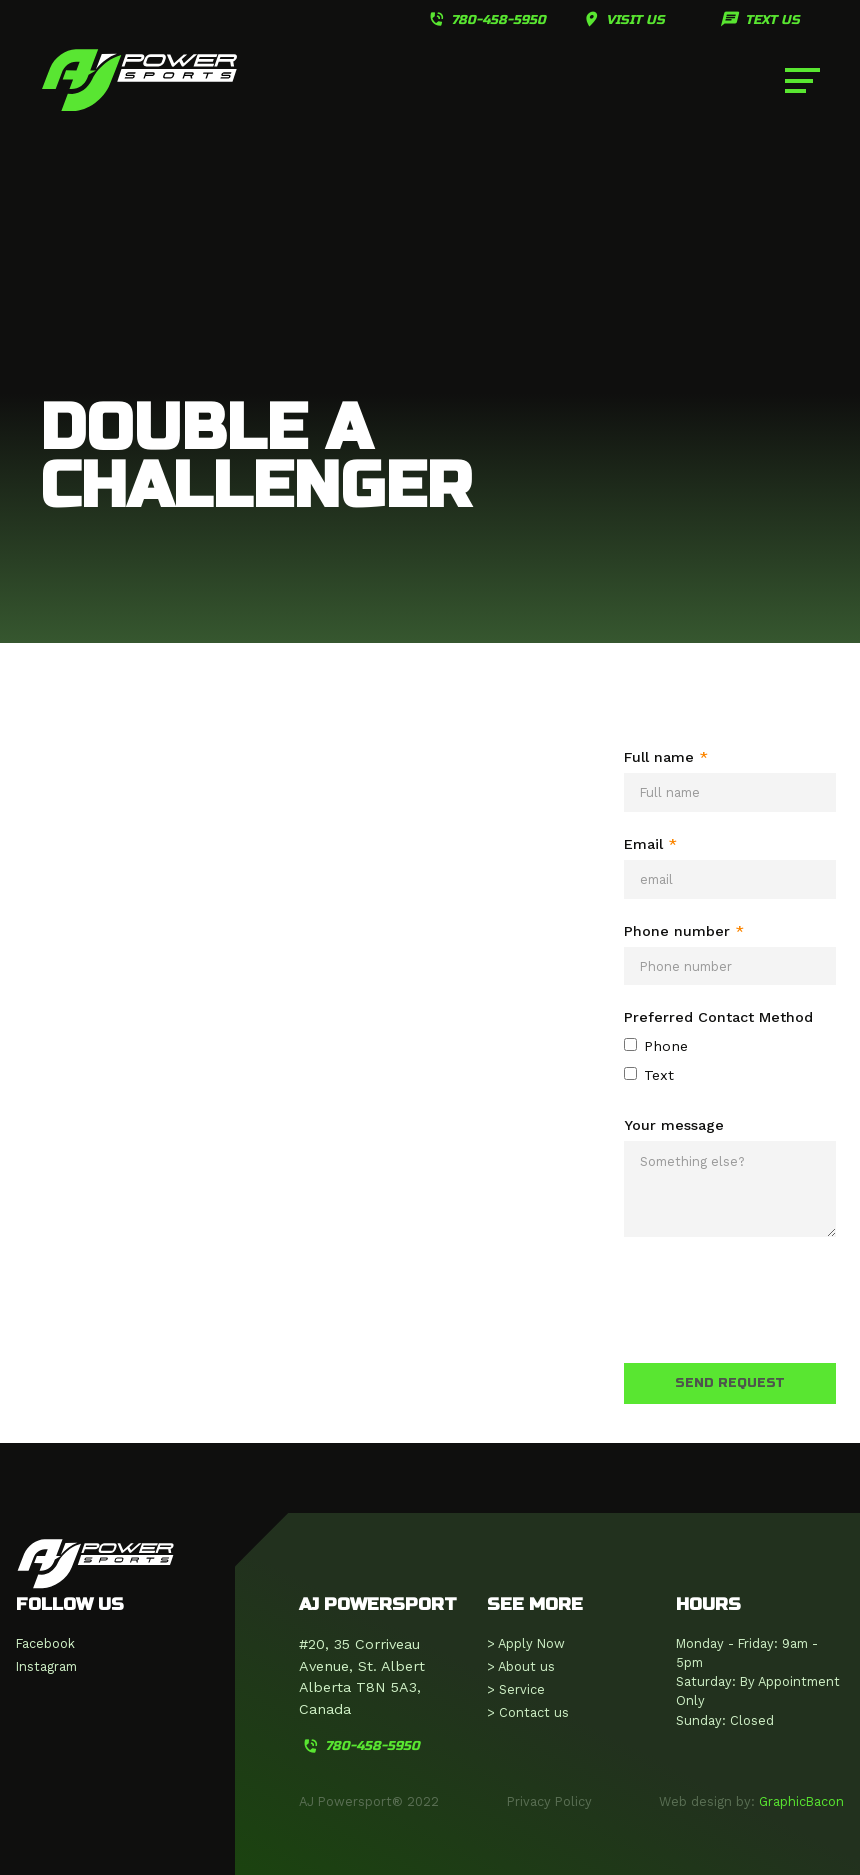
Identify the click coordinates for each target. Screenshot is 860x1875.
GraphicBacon (801, 1801)
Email (650, 844)
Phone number (684, 931)
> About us (521, 1666)
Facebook (45, 1643)
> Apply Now (526, 1643)
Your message (674, 1125)
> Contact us (528, 1712)
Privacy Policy (549, 1801)
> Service (516, 1689)
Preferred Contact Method (718, 1017)
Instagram (46, 1666)
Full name (666, 757)
